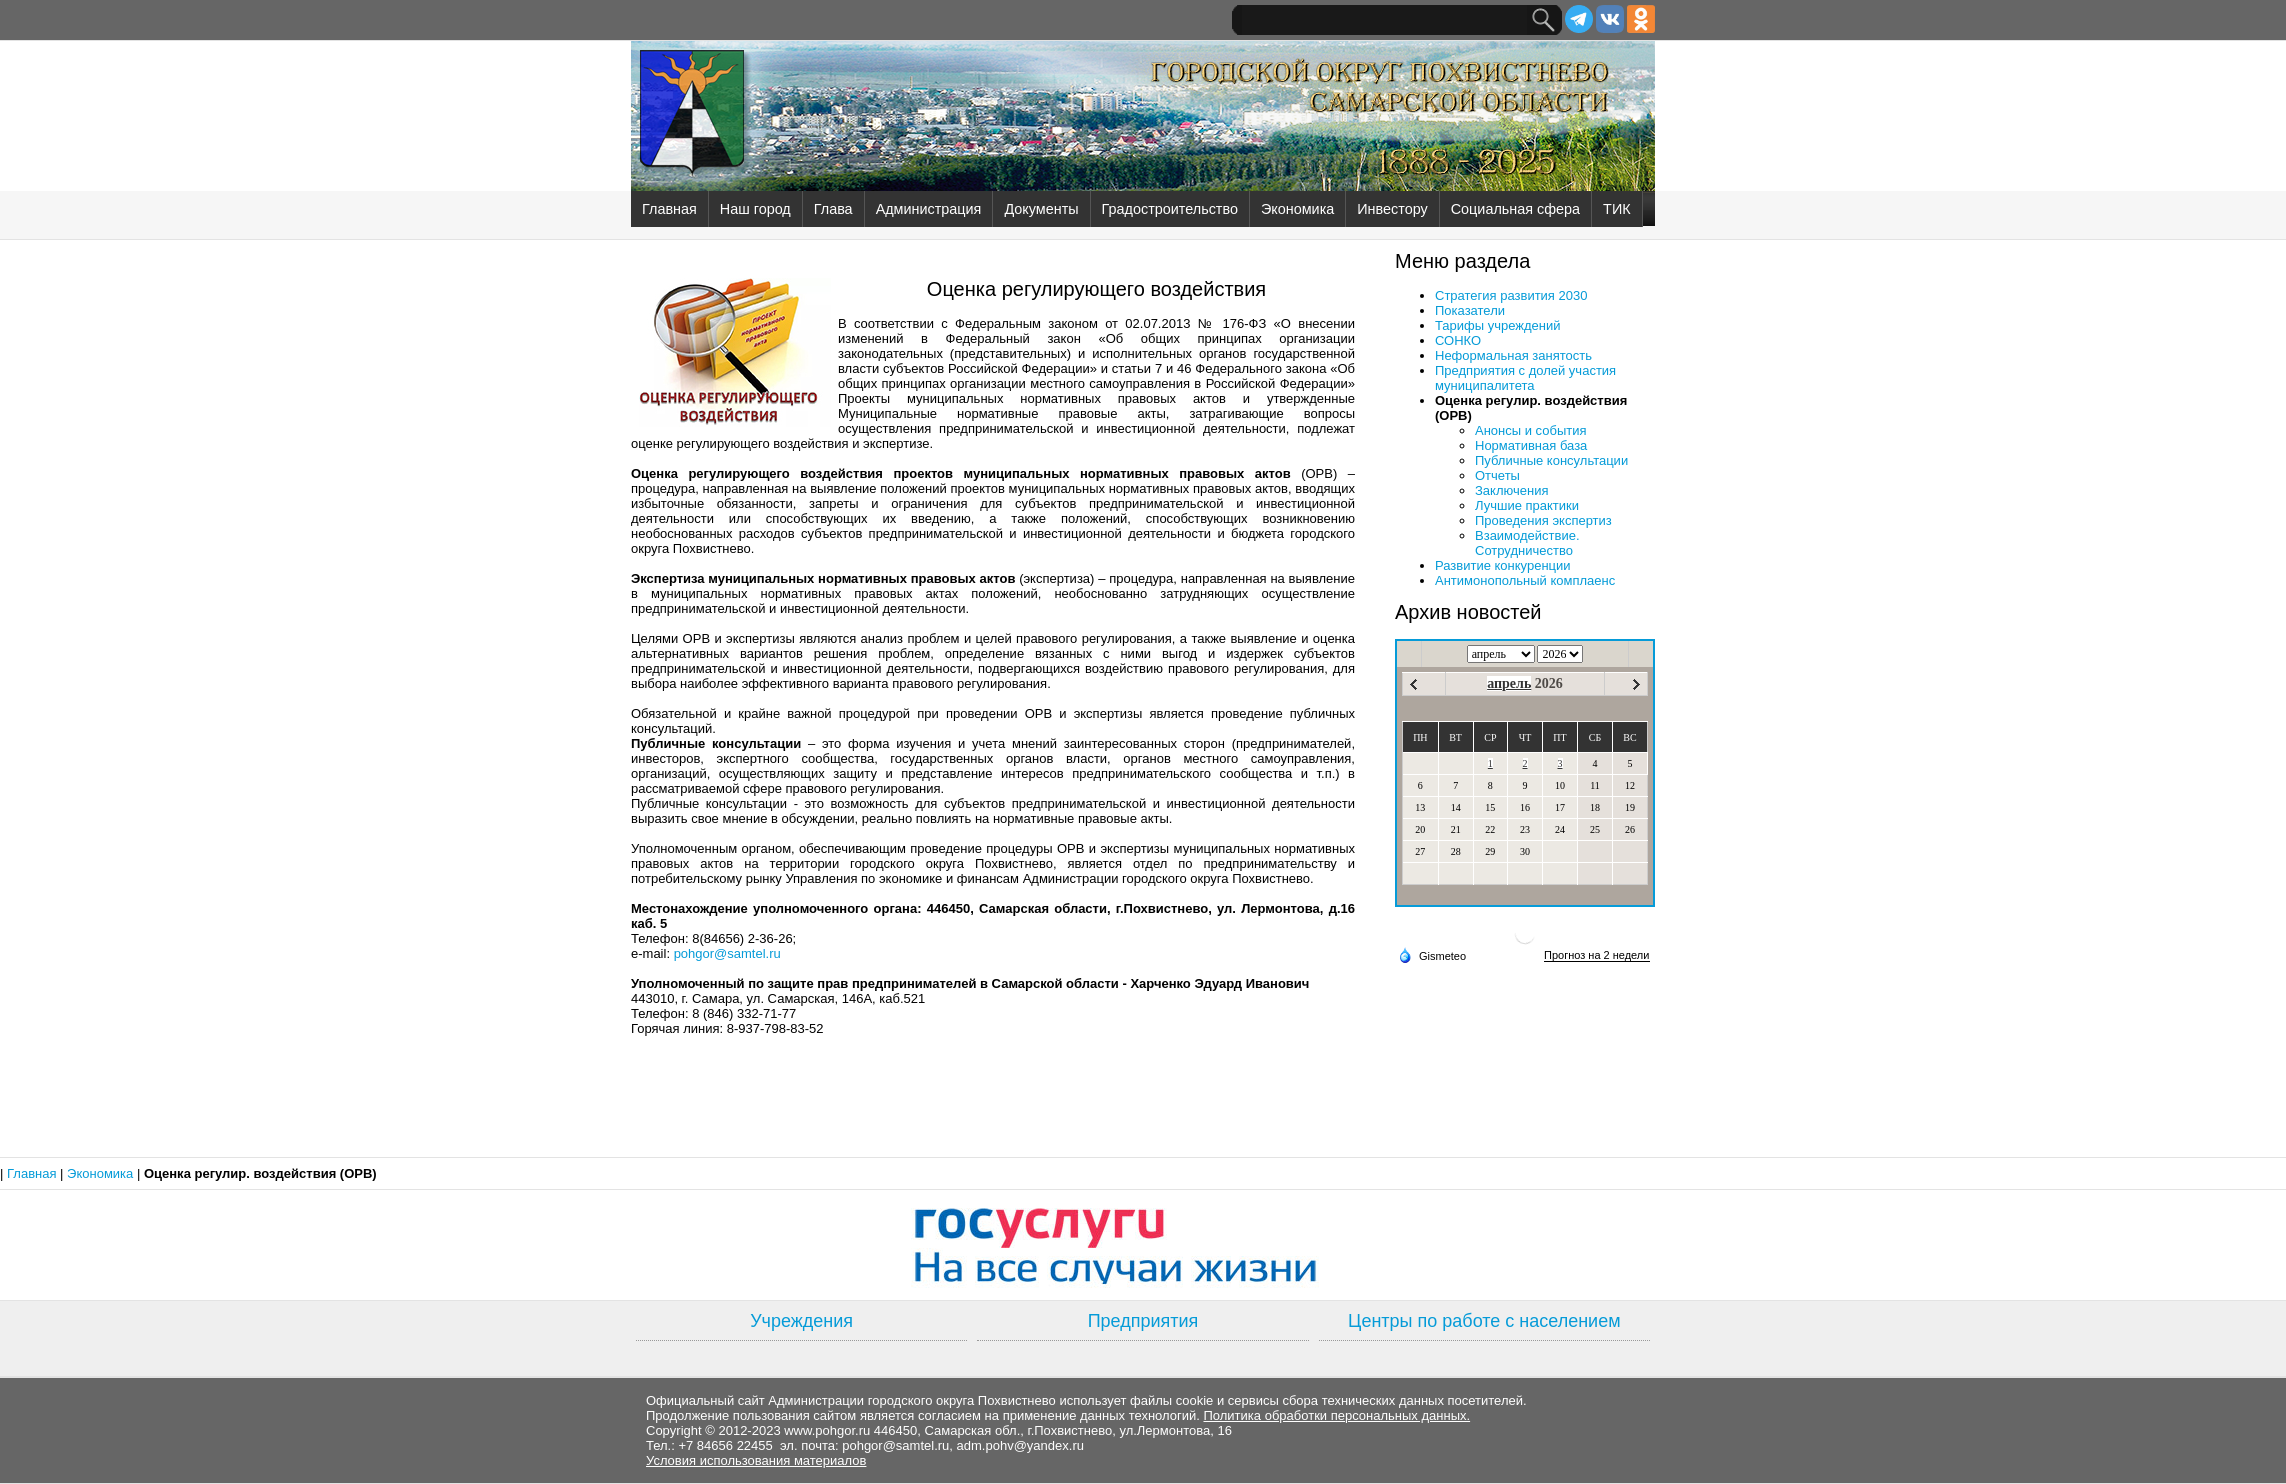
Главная (669, 209)
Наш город (755, 209)
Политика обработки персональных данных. (1336, 1415)
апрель (1509, 683)
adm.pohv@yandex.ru (1020, 1445)
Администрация (929, 209)
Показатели (1470, 310)
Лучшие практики (1527, 505)
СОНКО (1458, 340)
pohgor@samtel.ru (727, 953)
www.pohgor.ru (827, 1430)
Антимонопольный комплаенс (1525, 580)
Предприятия (1143, 1321)
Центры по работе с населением (1484, 1321)
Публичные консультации (1551, 460)
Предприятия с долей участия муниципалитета (1525, 378)
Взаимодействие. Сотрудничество (1527, 543)
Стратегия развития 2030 (1511, 295)
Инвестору (1392, 209)
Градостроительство (1170, 209)
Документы (1041, 209)
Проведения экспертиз (1543, 520)
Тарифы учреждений (1498, 325)
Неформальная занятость (1513, 355)
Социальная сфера (1515, 209)
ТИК (1617, 209)
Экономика (1297, 209)
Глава (833, 209)
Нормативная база (1531, 445)
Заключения (1511, 490)
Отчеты (1497, 475)
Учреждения (801, 1321)
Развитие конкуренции (1503, 565)
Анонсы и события (1531, 430)
